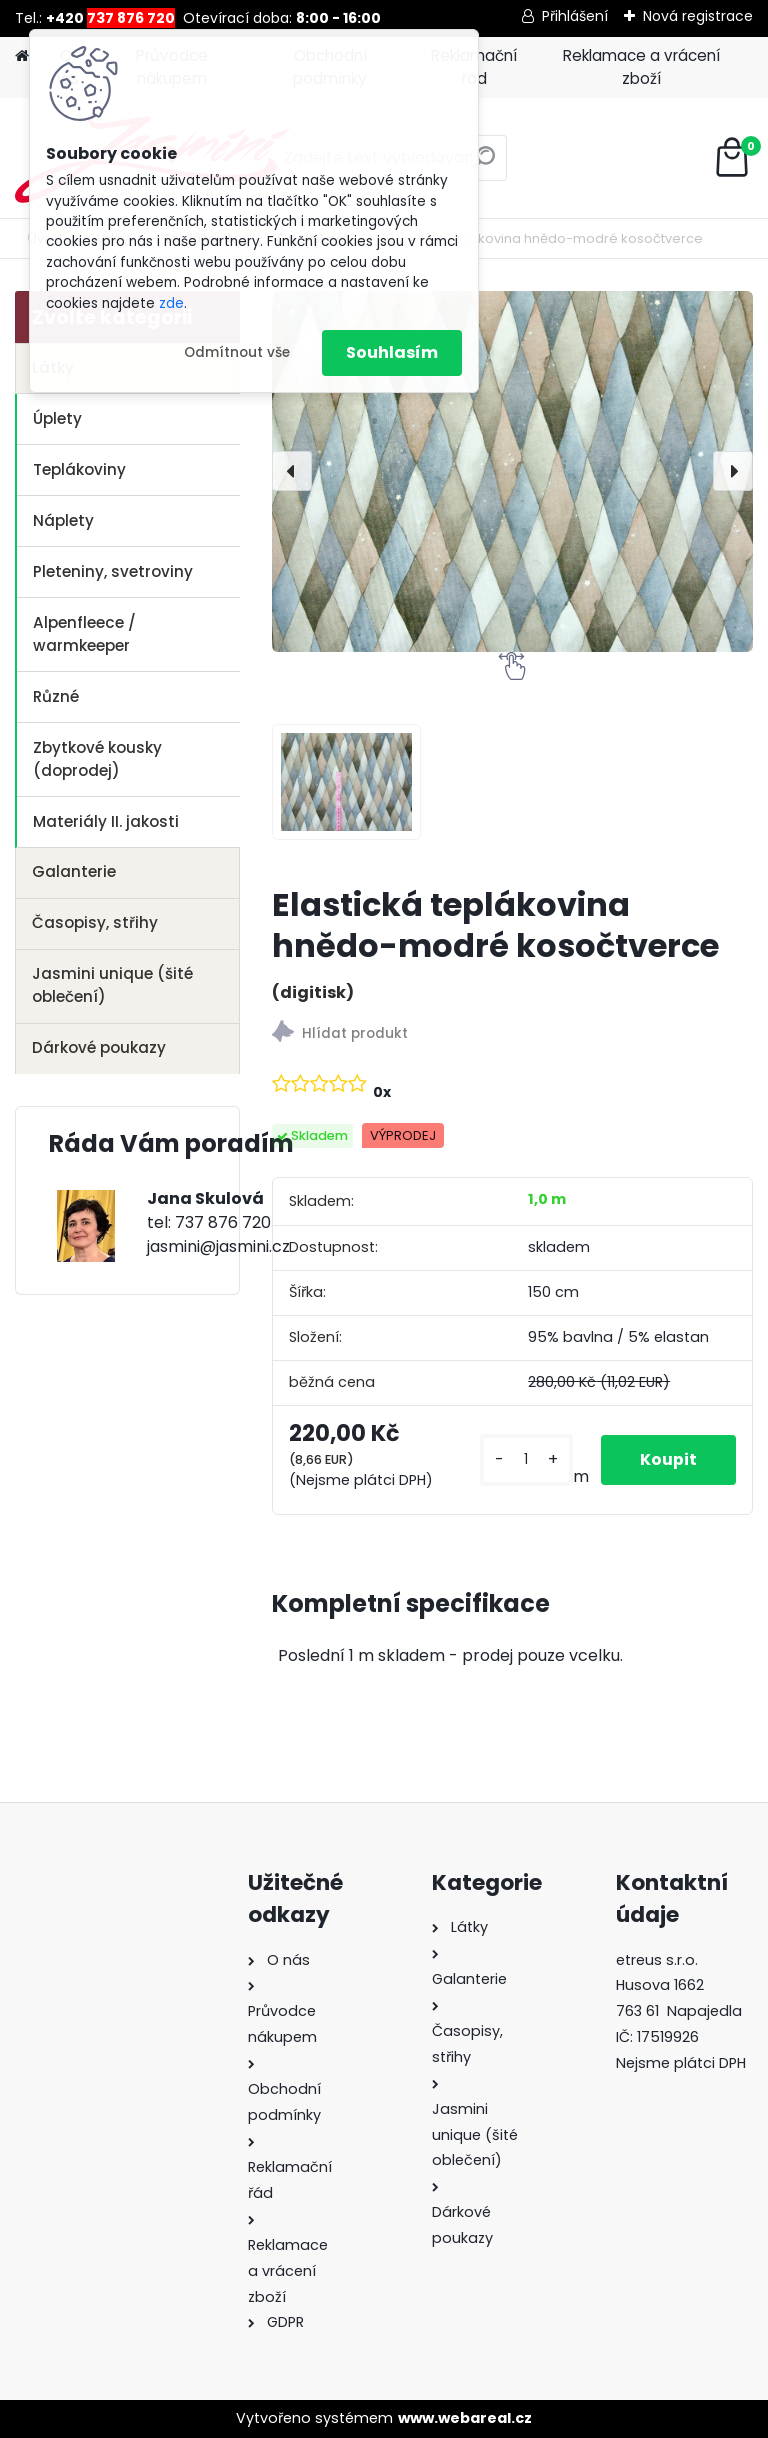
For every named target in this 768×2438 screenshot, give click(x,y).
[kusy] (525, 1459)
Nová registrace (698, 16)
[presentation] (292, 471)
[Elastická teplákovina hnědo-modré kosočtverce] (512, 471)
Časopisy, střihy (95, 922)
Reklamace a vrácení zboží (641, 67)
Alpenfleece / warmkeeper (84, 634)
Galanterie (74, 871)
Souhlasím (392, 352)
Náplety (63, 520)
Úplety (57, 418)
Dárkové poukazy (99, 1047)
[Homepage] (22, 56)
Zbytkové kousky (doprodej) (97, 759)
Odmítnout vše (237, 352)
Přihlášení (575, 16)
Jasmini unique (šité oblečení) (112, 985)
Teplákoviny (79, 469)
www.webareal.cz (465, 2418)
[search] (483, 165)
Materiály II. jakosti (106, 821)
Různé (56, 696)
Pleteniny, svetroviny (113, 571)
